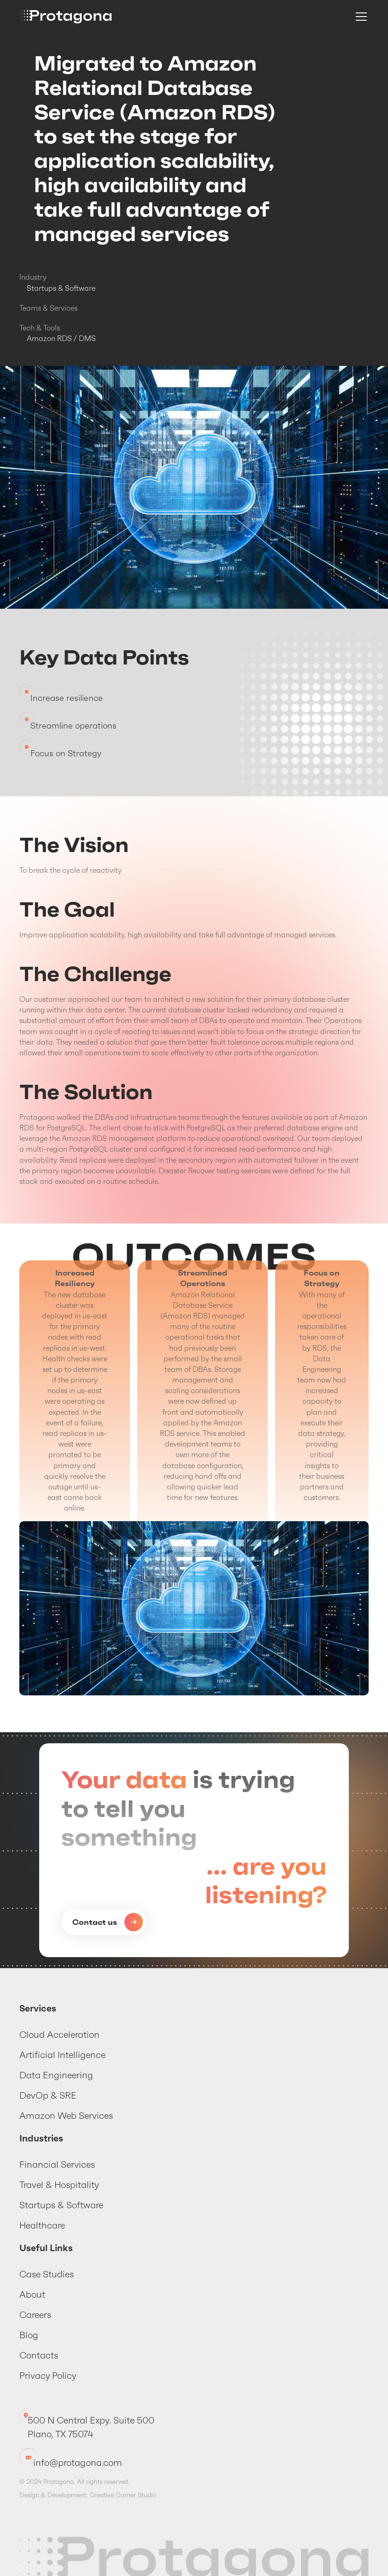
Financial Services (57, 2164)
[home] (65, 17)
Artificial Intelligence (62, 2055)
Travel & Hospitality (59, 2185)
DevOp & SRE (47, 2095)
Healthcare (42, 2225)
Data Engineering (56, 2075)
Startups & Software (61, 2205)
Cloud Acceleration (59, 2035)
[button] (359, 17)
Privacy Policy (47, 2376)
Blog (28, 2335)
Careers (35, 2315)
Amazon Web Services (66, 2116)
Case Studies (46, 2274)
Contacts (38, 2355)
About (32, 2294)
